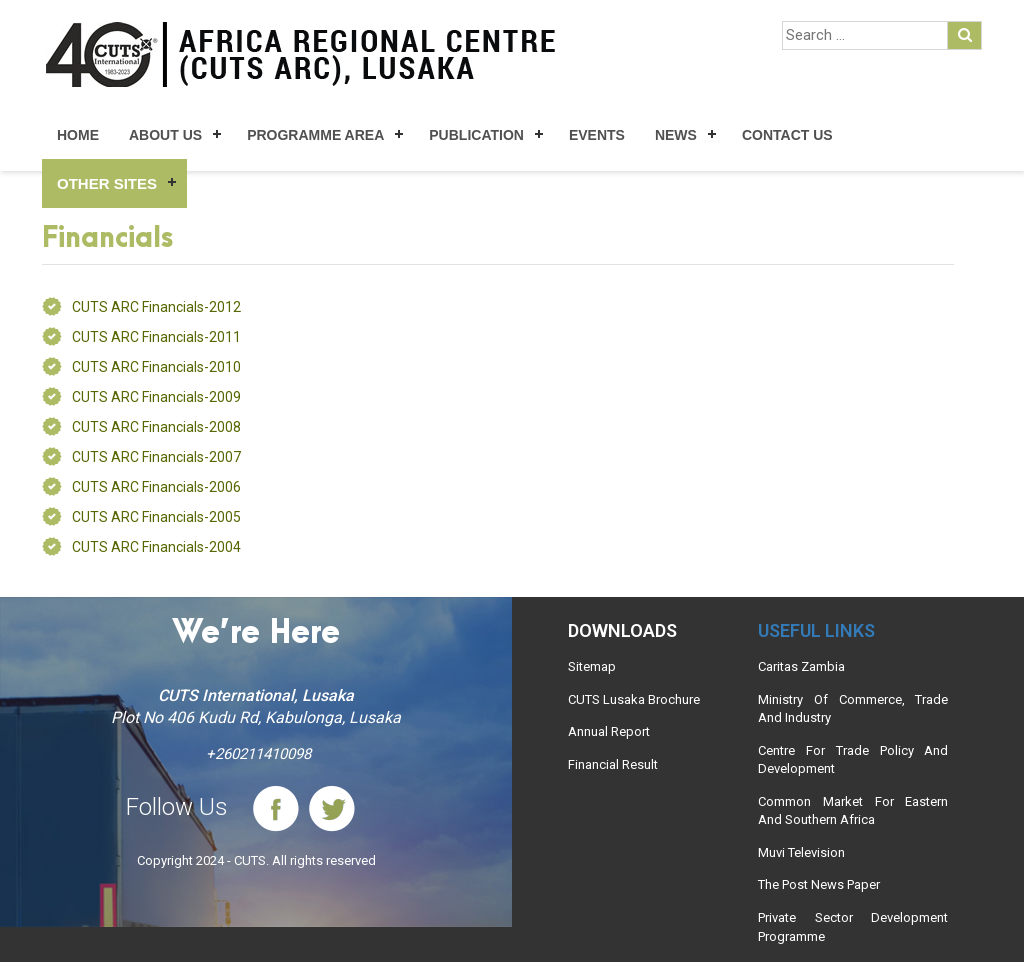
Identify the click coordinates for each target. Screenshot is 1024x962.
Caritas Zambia (801, 666)
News (676, 135)
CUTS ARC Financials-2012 (156, 307)
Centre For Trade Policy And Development (853, 760)
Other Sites (107, 183)
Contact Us (787, 135)
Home (78, 135)
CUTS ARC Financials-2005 (156, 517)
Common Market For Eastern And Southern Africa (853, 811)
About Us (165, 135)
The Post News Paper (819, 884)
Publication (476, 135)
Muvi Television (801, 852)
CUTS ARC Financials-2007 (156, 457)
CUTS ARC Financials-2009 (156, 397)
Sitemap (592, 666)
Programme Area (315, 135)
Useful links (816, 630)
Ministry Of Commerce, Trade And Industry (853, 709)
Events (597, 135)
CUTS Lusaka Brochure (634, 699)
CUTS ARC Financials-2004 (156, 547)
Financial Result (613, 764)
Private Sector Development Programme (853, 927)
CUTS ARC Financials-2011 (156, 337)
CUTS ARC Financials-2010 (156, 367)
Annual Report (609, 731)
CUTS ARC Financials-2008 (156, 427)
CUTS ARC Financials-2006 (156, 487)
